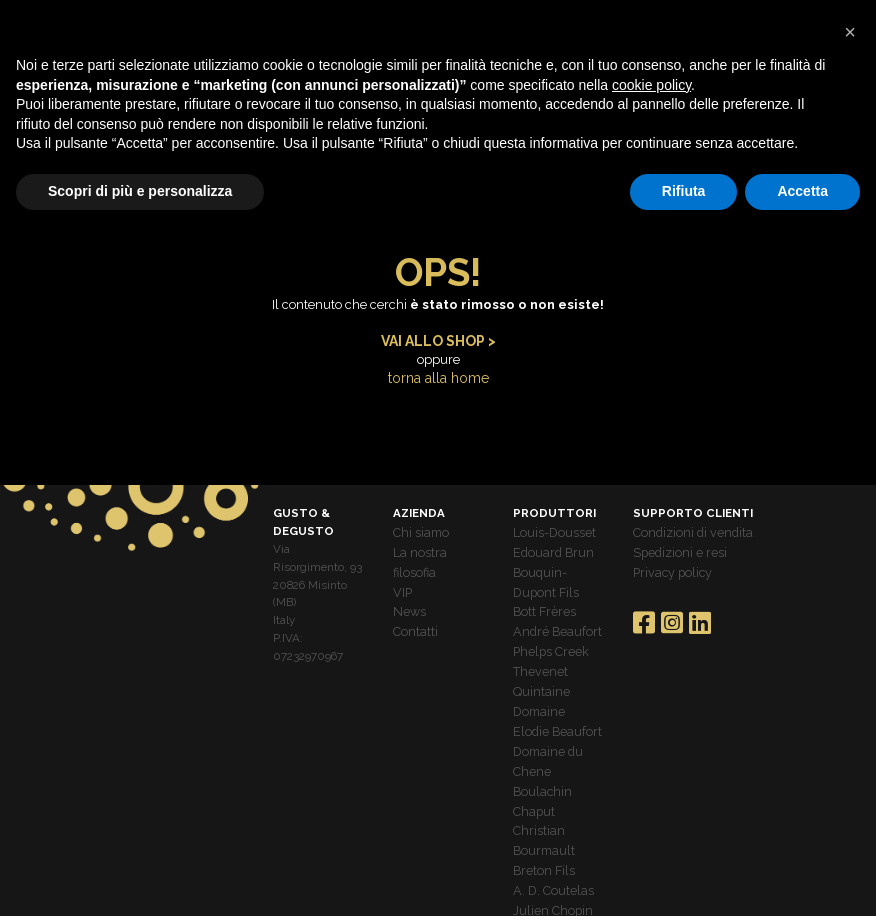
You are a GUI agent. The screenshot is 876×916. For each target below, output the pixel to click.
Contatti (414, 617)
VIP (402, 581)
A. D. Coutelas (550, 850)
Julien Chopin (549, 868)
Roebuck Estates (557, 886)
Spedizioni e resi (676, 545)
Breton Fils (541, 832)
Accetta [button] (802, 191)
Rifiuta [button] (684, 191)
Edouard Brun (549, 545)
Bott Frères (541, 599)
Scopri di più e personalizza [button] (140, 191)
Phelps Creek (547, 635)
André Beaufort (552, 617)
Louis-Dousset (551, 528)
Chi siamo (419, 528)
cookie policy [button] (651, 85)
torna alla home (438, 376)
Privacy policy (669, 563)
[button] (850, 32)
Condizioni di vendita (689, 528)
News (408, 599)
